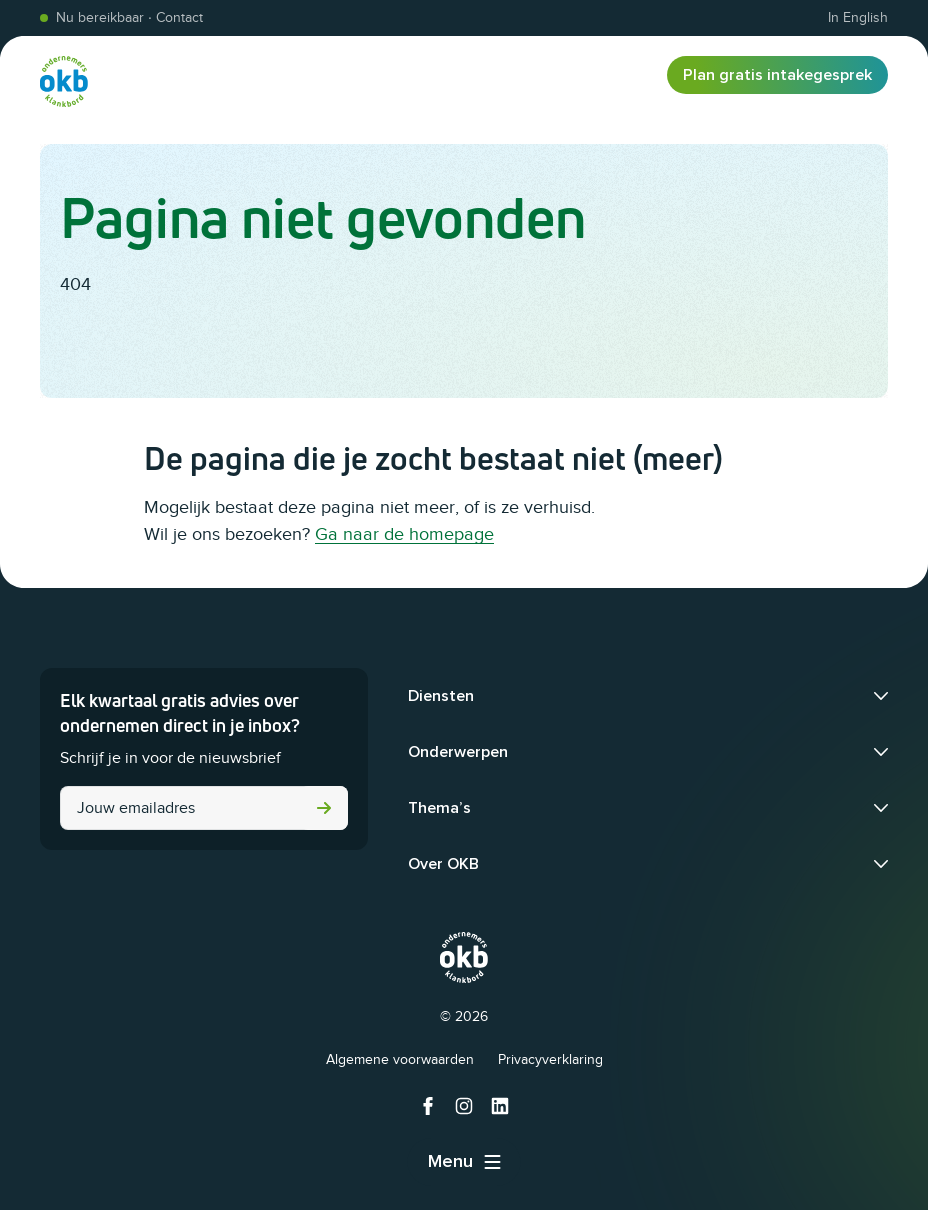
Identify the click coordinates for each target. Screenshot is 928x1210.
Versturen (324, 808)
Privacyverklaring (550, 1059)
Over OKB (443, 864)
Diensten (441, 696)
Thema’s (439, 808)
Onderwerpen (458, 752)
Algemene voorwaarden (400, 1059)
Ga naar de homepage (404, 534)
